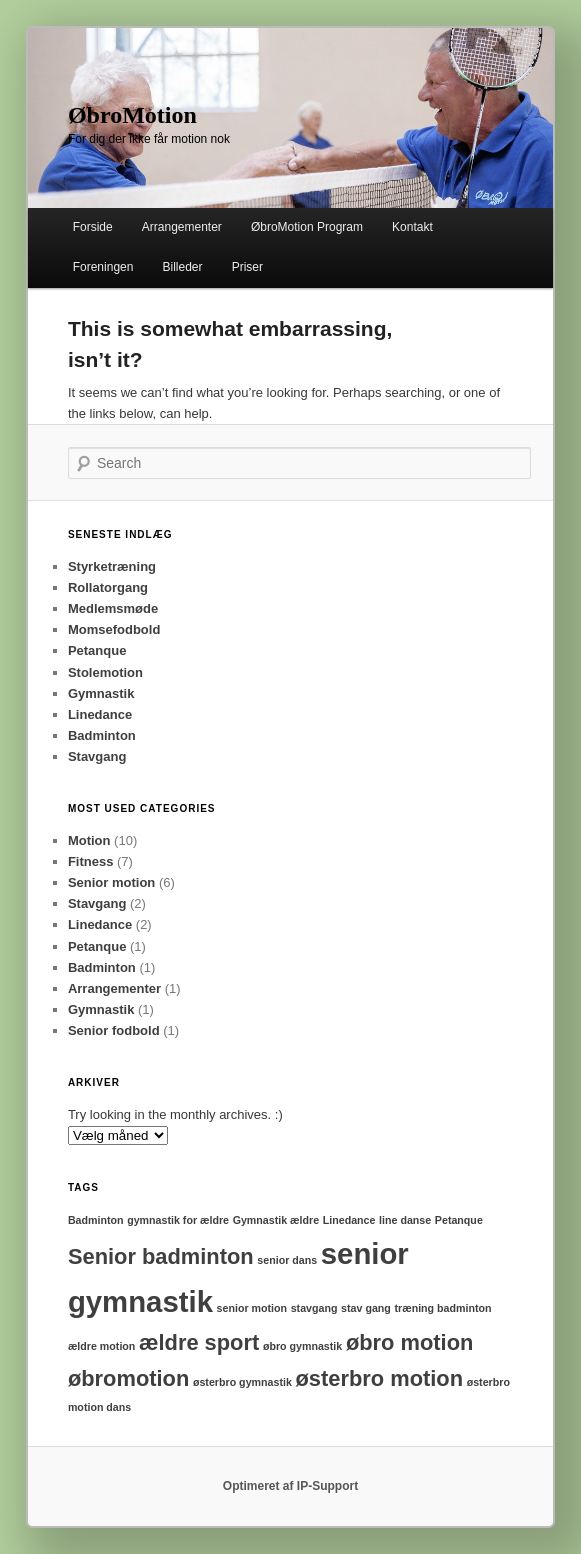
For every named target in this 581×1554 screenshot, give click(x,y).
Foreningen (103, 267)
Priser (247, 267)
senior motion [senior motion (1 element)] (252, 1308)
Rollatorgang (108, 587)
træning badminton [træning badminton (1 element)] (442, 1308)
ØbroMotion (132, 115)
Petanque (97, 650)
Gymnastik (101, 693)
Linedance (100, 714)
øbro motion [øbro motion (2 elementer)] (410, 1342)
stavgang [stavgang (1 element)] (314, 1308)
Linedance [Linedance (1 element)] (349, 1220)
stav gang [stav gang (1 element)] (366, 1308)
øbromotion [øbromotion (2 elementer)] (128, 1378)
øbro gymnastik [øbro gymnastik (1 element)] (302, 1346)
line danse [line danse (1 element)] (405, 1220)
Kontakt (412, 227)
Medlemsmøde (113, 608)
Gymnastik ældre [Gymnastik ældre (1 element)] (276, 1220)
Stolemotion (105, 672)
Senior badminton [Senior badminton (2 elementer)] (161, 1256)
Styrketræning (112, 566)
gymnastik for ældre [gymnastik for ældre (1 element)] (178, 1220)
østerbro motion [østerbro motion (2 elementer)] (379, 1378)
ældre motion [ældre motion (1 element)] (102, 1346)
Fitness (91, 861)
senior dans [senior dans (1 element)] (287, 1260)
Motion (89, 840)
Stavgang (97, 756)
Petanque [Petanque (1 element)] (459, 1220)
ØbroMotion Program (307, 227)
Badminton (102, 735)
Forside (93, 227)
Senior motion (111, 882)
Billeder (183, 267)
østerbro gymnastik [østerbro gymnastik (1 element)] (242, 1382)
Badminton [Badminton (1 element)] (96, 1220)
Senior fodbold (114, 1030)
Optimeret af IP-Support (290, 1486)
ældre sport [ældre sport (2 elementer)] (199, 1342)
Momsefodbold (114, 629)
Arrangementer (182, 227)
